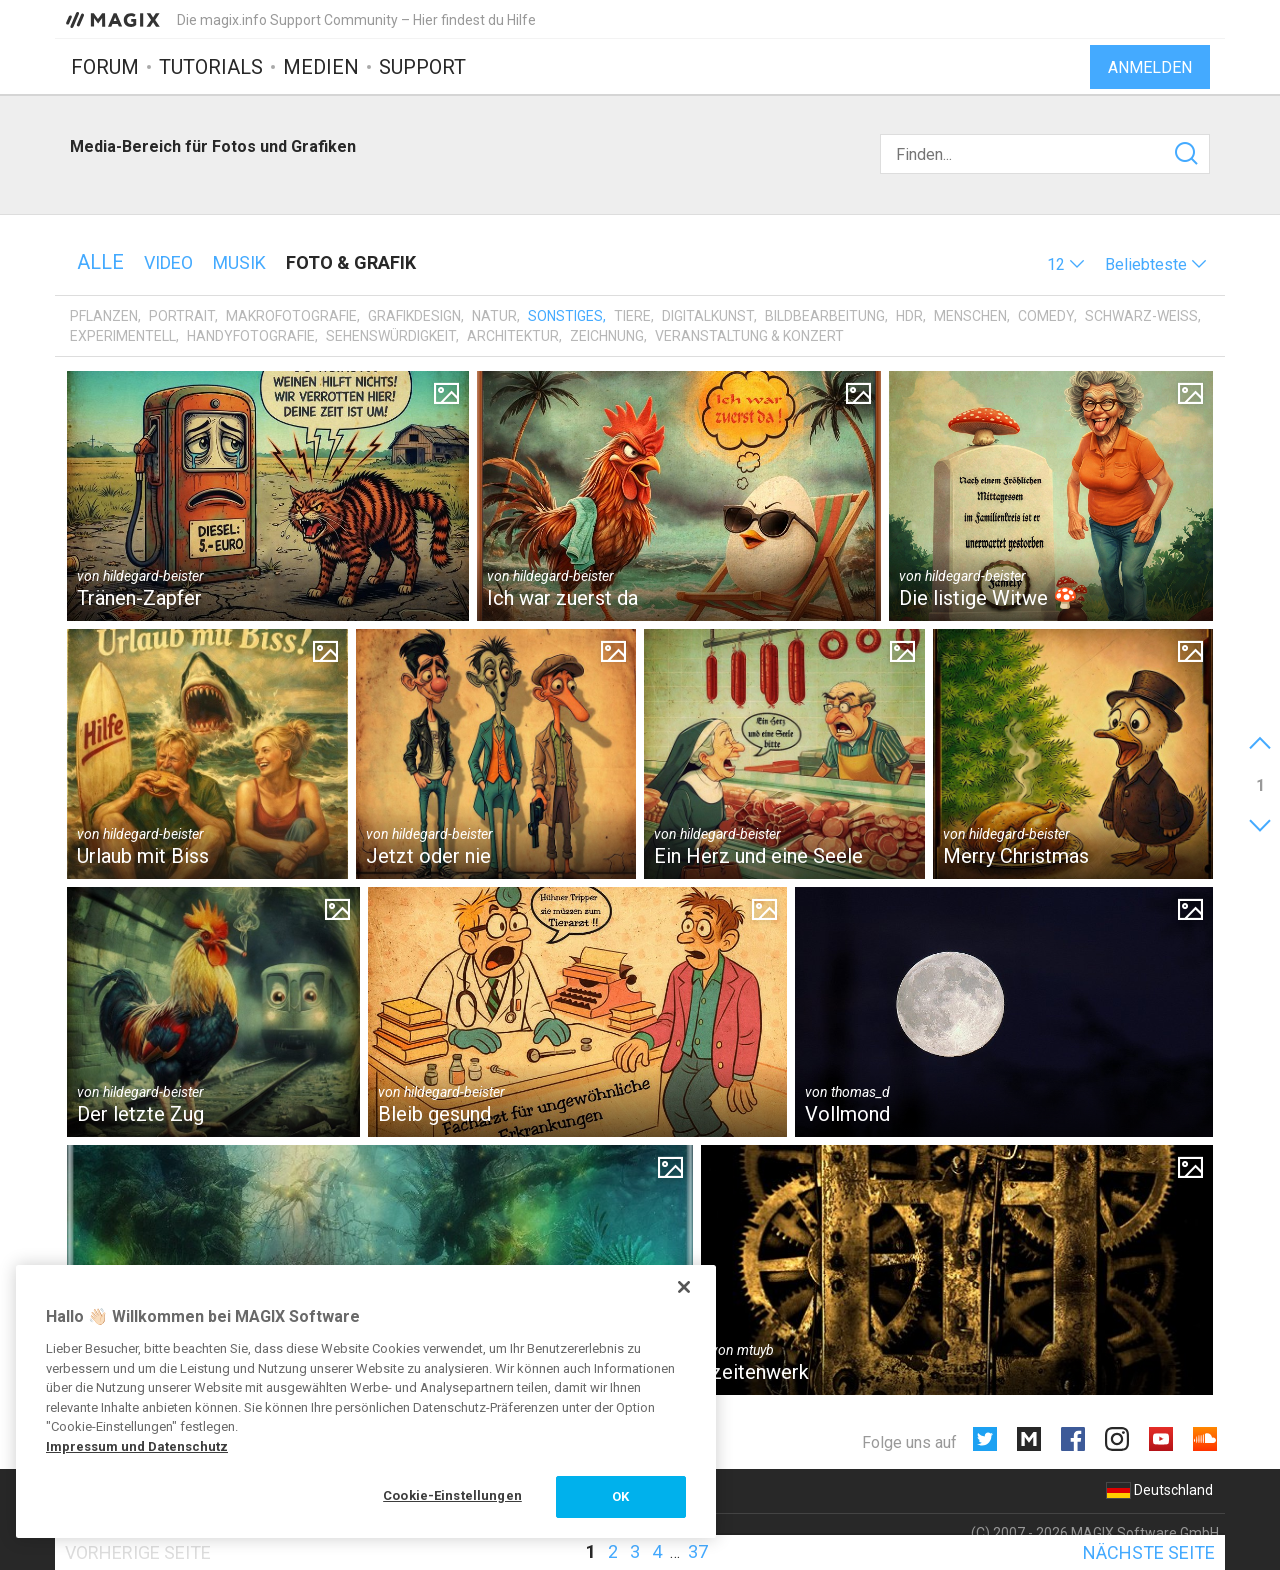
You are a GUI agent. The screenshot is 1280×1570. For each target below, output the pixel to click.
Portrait (182, 316)
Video (168, 262)
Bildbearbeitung (825, 316)
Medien (321, 67)
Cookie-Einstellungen (452, 1495)
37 (698, 1551)
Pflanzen (104, 316)
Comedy (1046, 316)
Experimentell (123, 336)
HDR (909, 316)
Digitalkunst (708, 316)
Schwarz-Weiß (1141, 316)
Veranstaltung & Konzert (749, 336)
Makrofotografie (291, 316)
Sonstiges (565, 316)
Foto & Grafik (351, 262)
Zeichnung (607, 336)
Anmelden (1150, 67)
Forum (105, 67)
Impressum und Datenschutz (137, 1446)
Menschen (970, 316)
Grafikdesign (414, 316)
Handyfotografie (251, 336)
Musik (239, 262)
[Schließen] (684, 1287)
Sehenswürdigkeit (391, 336)
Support (422, 67)
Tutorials (211, 67)
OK (620, 1496)
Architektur (513, 336)
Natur (494, 316)
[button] (1066, 264)
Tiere (632, 316)
